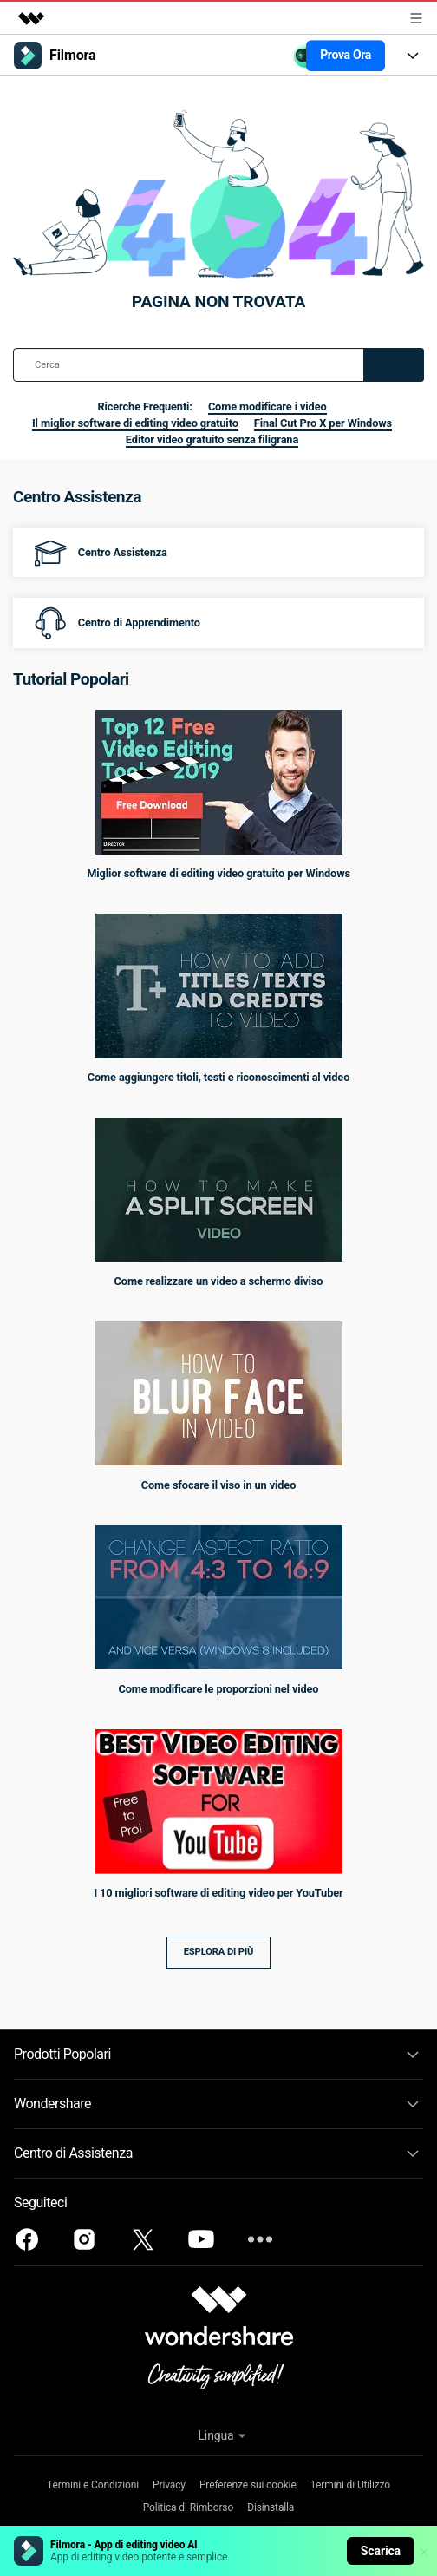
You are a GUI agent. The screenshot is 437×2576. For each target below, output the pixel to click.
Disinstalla (270, 2507)
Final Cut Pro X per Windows (323, 422)
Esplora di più (219, 1951)
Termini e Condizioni (93, 2485)
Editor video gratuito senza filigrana (212, 439)
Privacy (169, 2485)
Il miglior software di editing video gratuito (135, 422)
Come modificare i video (267, 406)
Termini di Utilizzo (350, 2485)
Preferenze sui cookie (248, 2485)
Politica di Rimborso (188, 2507)
